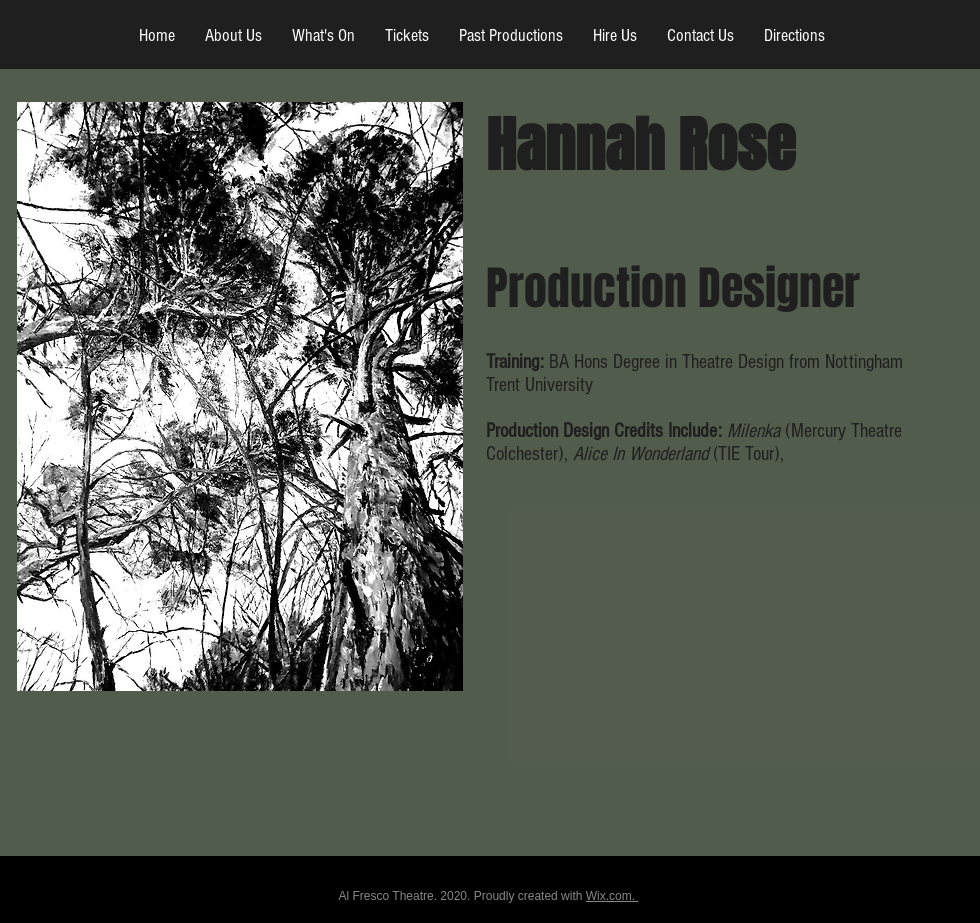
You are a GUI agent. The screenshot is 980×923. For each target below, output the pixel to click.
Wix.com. (612, 896)
